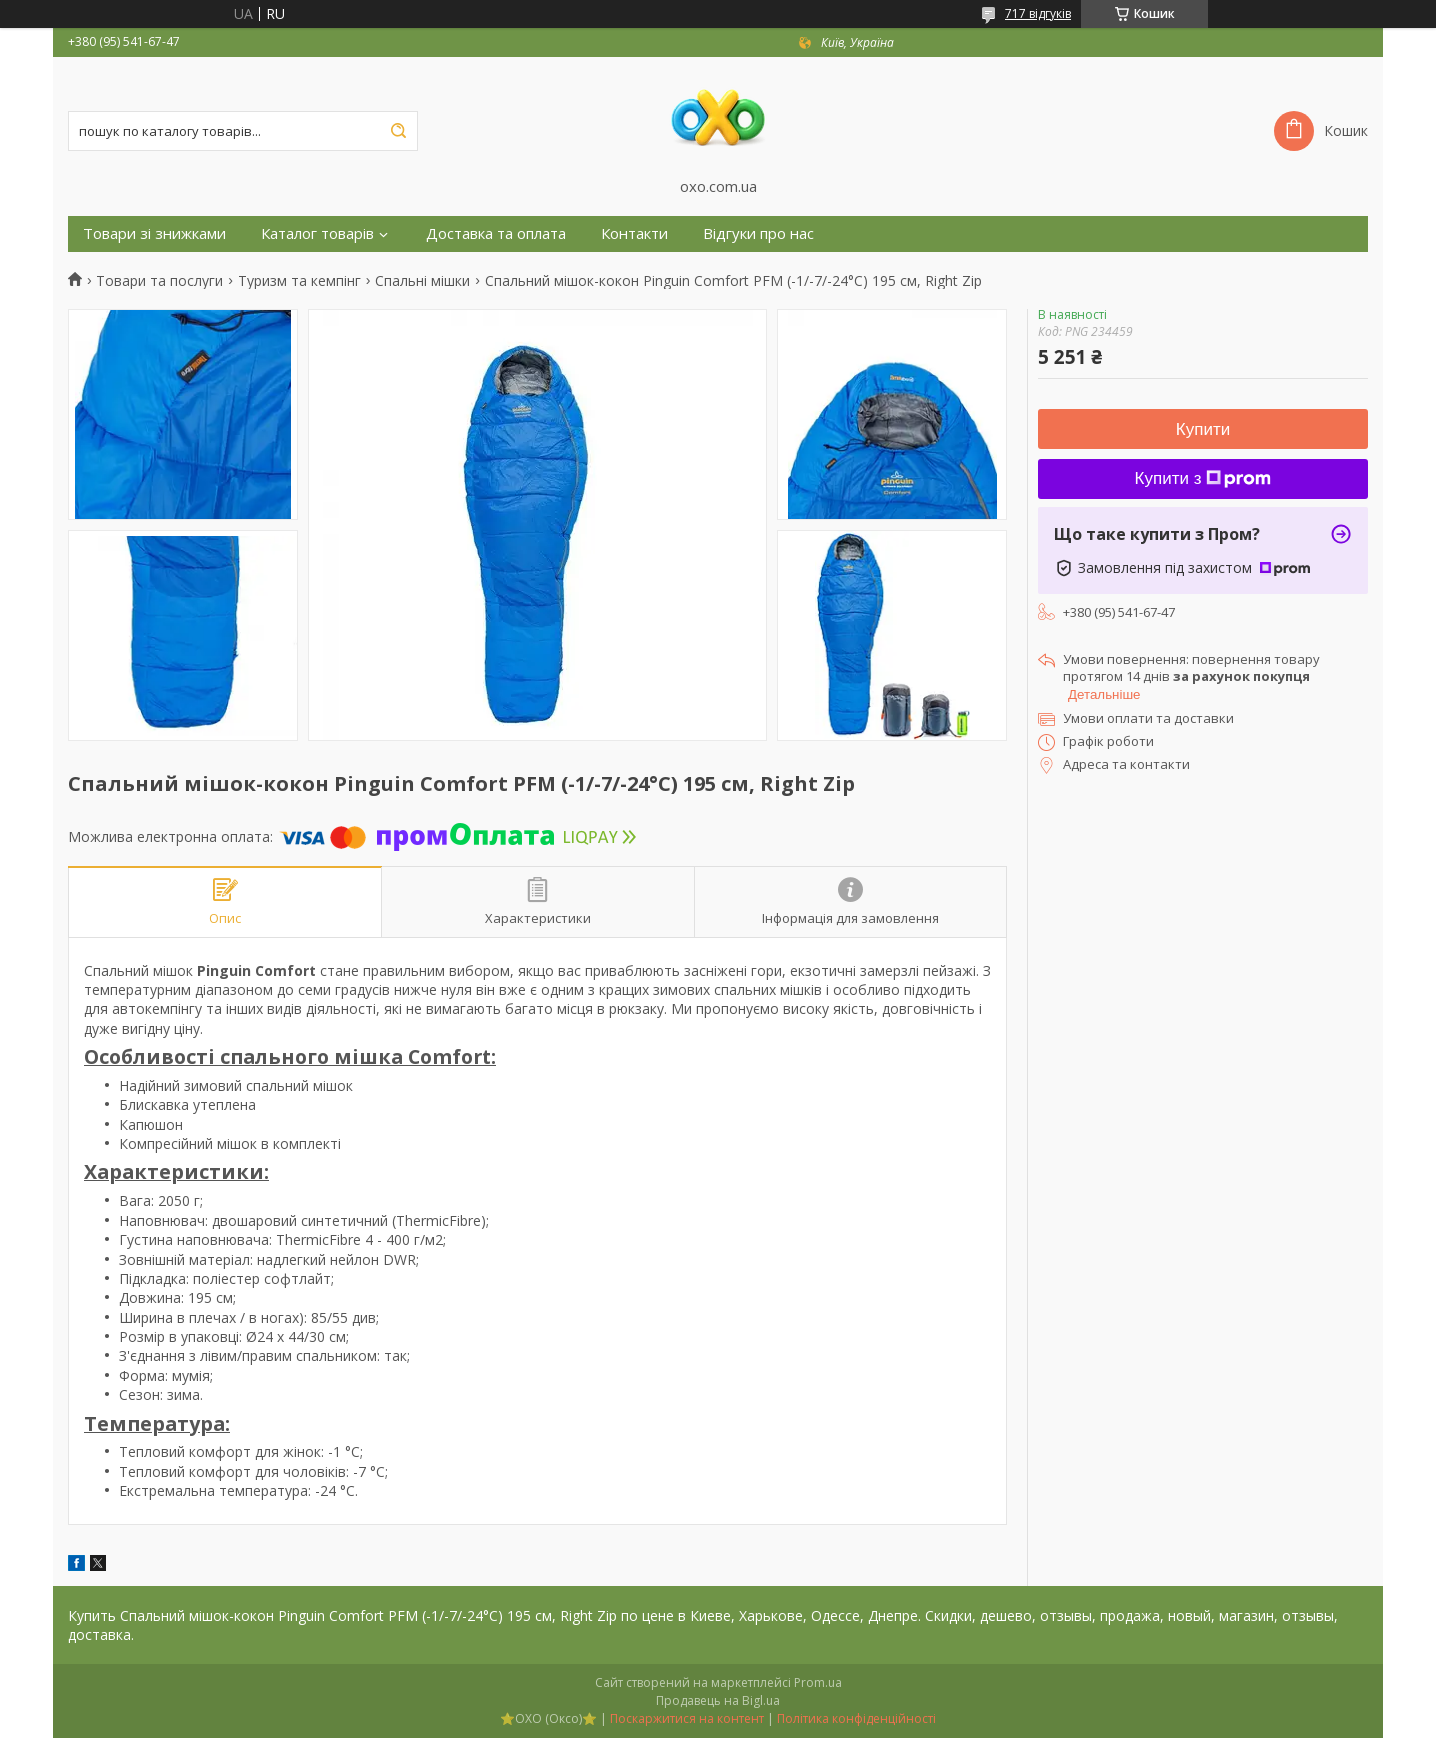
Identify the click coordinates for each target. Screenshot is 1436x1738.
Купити (1203, 429)
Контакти (634, 233)
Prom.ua (818, 1682)
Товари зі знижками (154, 233)
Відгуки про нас (758, 233)
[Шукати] (398, 131)
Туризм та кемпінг (299, 281)
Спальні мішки (422, 281)
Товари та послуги (159, 281)
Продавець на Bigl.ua (718, 1700)
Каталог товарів (317, 233)
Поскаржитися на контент (687, 1718)
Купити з (1203, 478)
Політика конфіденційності (856, 1718)
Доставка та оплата (496, 233)
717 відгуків (1038, 13)
